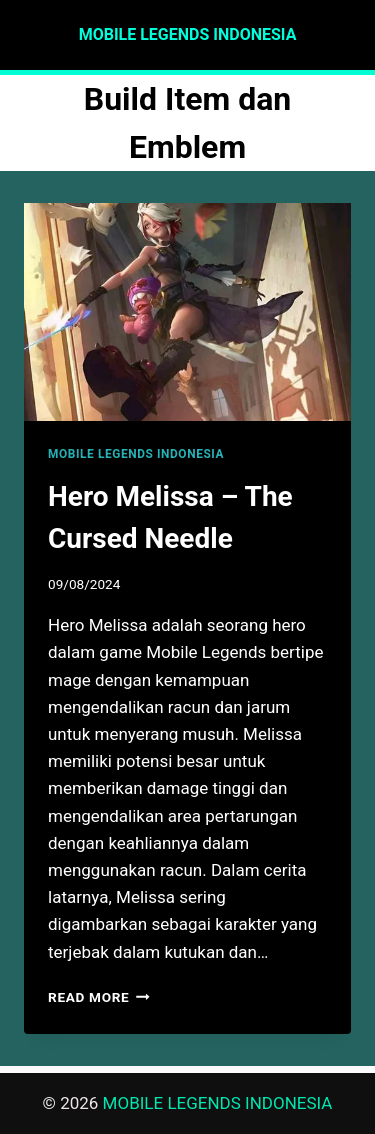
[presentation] (187, 312)
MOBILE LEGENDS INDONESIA (136, 454)
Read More (99, 997)
